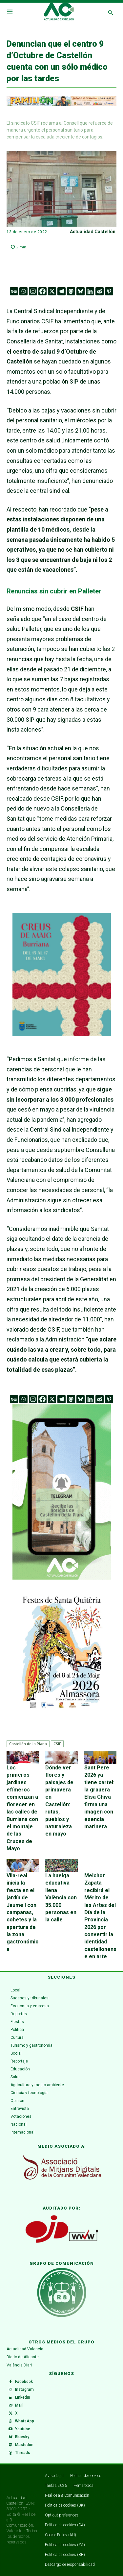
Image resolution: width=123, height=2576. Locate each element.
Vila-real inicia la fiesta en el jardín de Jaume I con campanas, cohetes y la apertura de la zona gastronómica (22, 1912)
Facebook (24, 2381)
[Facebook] (42, 291)
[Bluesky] (80, 291)
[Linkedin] (90, 291)
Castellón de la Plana (28, 1743)
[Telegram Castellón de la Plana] (61, 1584)
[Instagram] (33, 291)
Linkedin (22, 2397)
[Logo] (59, 12)
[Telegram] (61, 291)
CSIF (57, 1743)
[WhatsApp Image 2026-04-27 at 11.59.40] (61, 1034)
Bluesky (22, 2437)
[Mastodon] (71, 291)
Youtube (22, 2429)
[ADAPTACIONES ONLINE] (61, 104)
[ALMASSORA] (61, 1651)
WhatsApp (24, 2421)
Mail (19, 2405)
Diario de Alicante (23, 2357)
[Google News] (14, 291)
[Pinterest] (109, 291)
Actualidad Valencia (25, 2349)
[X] (52, 291)
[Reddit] (99, 291)
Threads (22, 2452)
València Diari (19, 2365)
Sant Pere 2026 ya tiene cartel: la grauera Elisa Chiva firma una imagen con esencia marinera (99, 1797)
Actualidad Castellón (92, 231)
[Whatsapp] (23, 291)
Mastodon (24, 2444)
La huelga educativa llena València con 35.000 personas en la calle (61, 1897)
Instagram (24, 2389)
